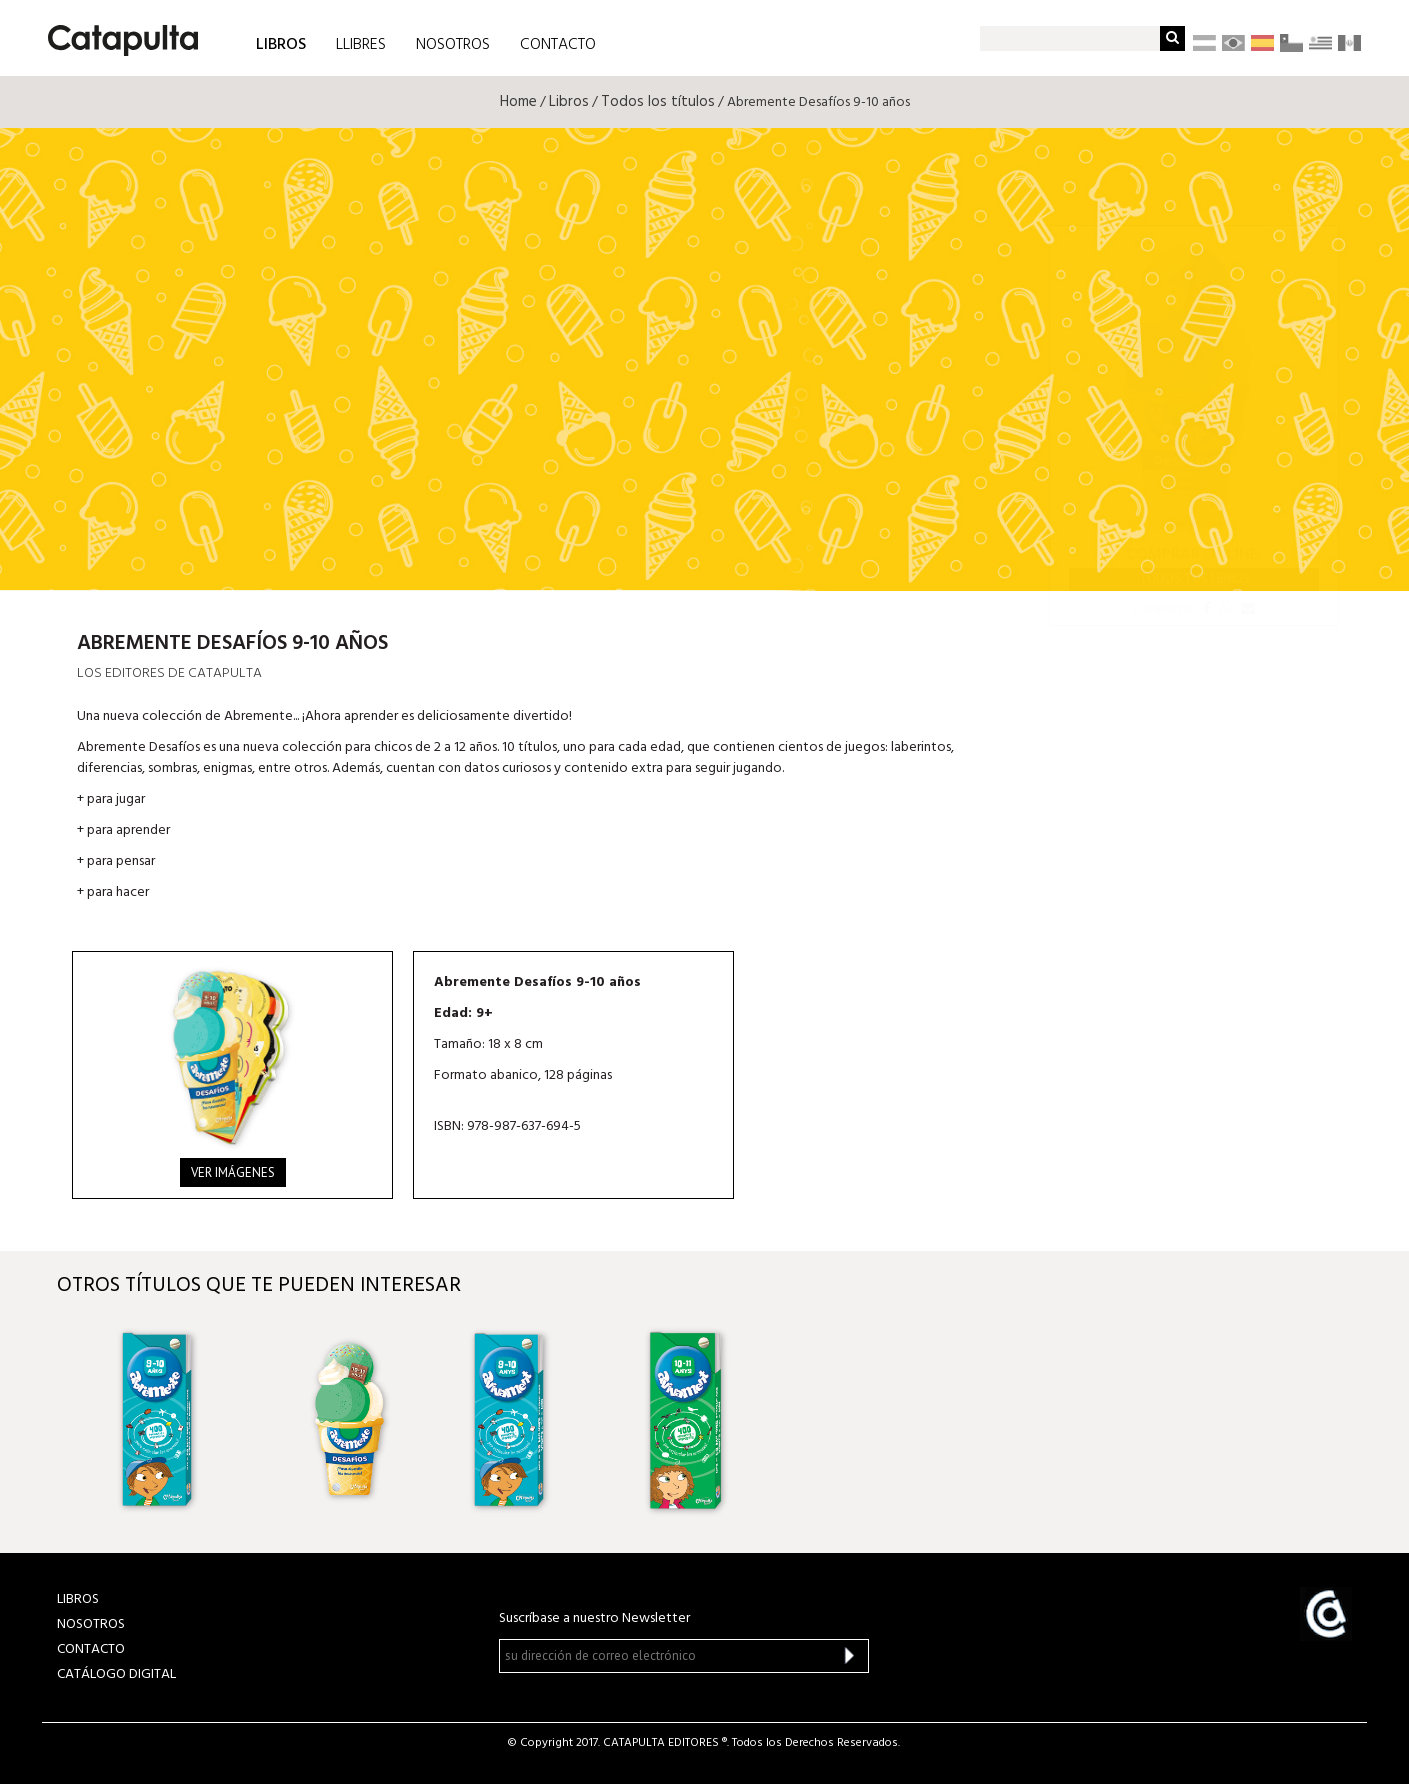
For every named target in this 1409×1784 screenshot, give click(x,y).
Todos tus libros (1194, 578)
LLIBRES (361, 45)
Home (518, 102)
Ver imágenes (233, 1172)
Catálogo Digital (116, 1674)
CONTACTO (558, 45)
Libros (569, 102)
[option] (178, 1419)
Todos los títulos (658, 102)
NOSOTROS (453, 45)
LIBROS (281, 43)
